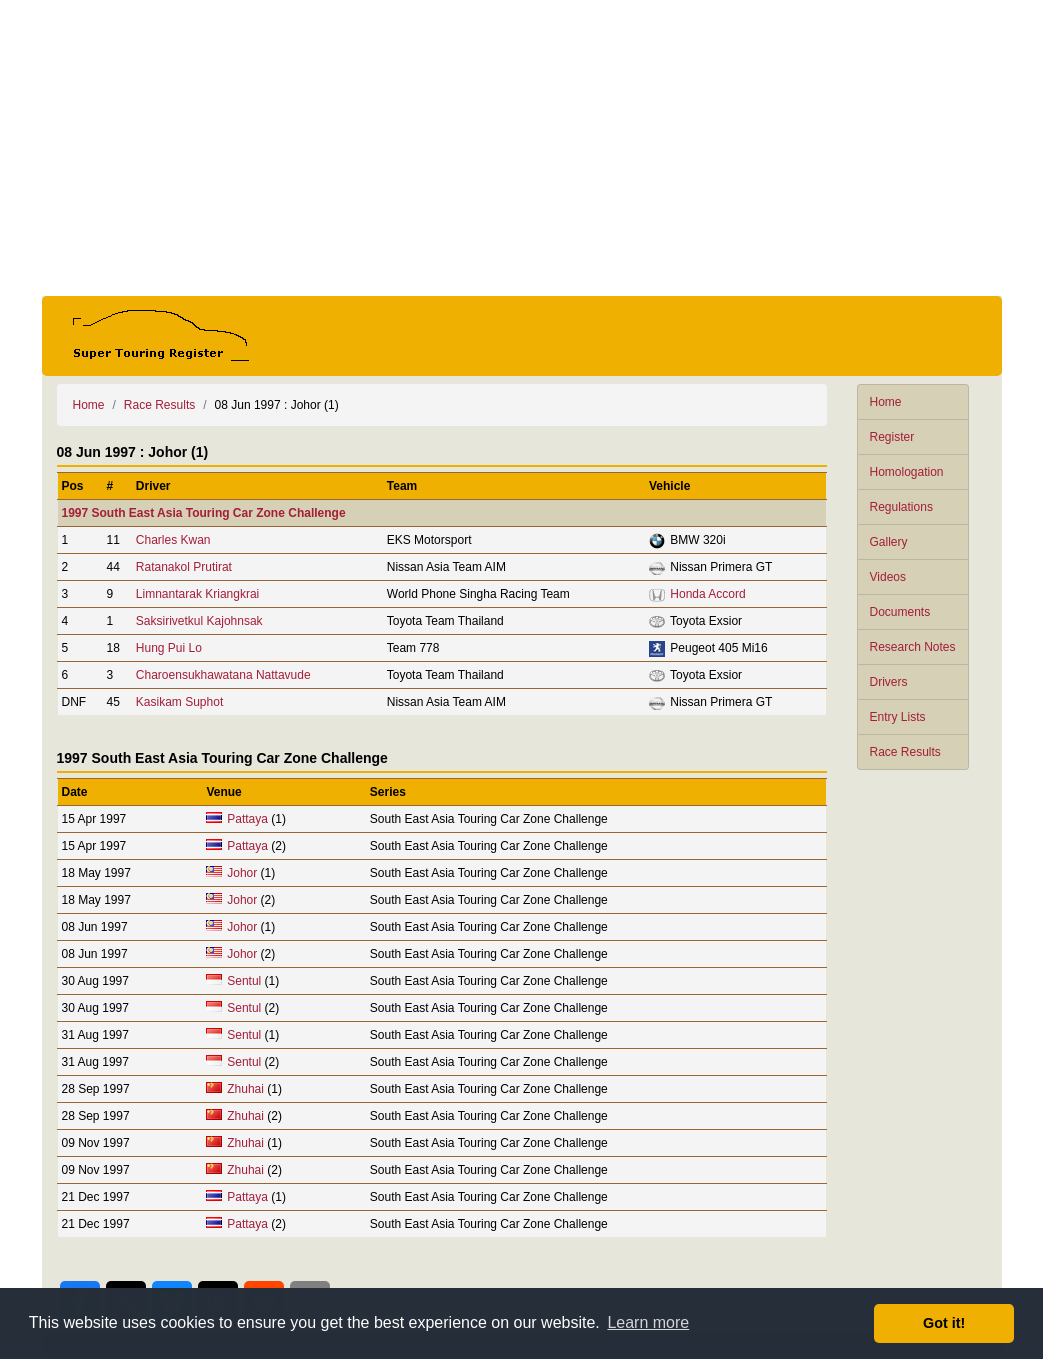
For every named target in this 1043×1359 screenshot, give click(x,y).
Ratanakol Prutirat (184, 567)
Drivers (889, 682)
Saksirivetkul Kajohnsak (199, 621)
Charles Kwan (173, 540)
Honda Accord (707, 594)
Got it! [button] (944, 1323)
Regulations (901, 507)
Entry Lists (898, 717)
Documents (900, 612)
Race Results (905, 752)
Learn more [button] (648, 1322)
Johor (242, 873)
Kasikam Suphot (179, 702)
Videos (888, 577)
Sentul (244, 981)
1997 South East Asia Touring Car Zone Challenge (204, 513)
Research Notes (913, 647)
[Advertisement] (522, 148)
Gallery (889, 542)
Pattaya (247, 819)
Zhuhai (245, 1089)
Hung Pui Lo (169, 648)
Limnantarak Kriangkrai (197, 594)
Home (886, 402)
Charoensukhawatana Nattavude (223, 675)
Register (892, 437)
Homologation (907, 472)
